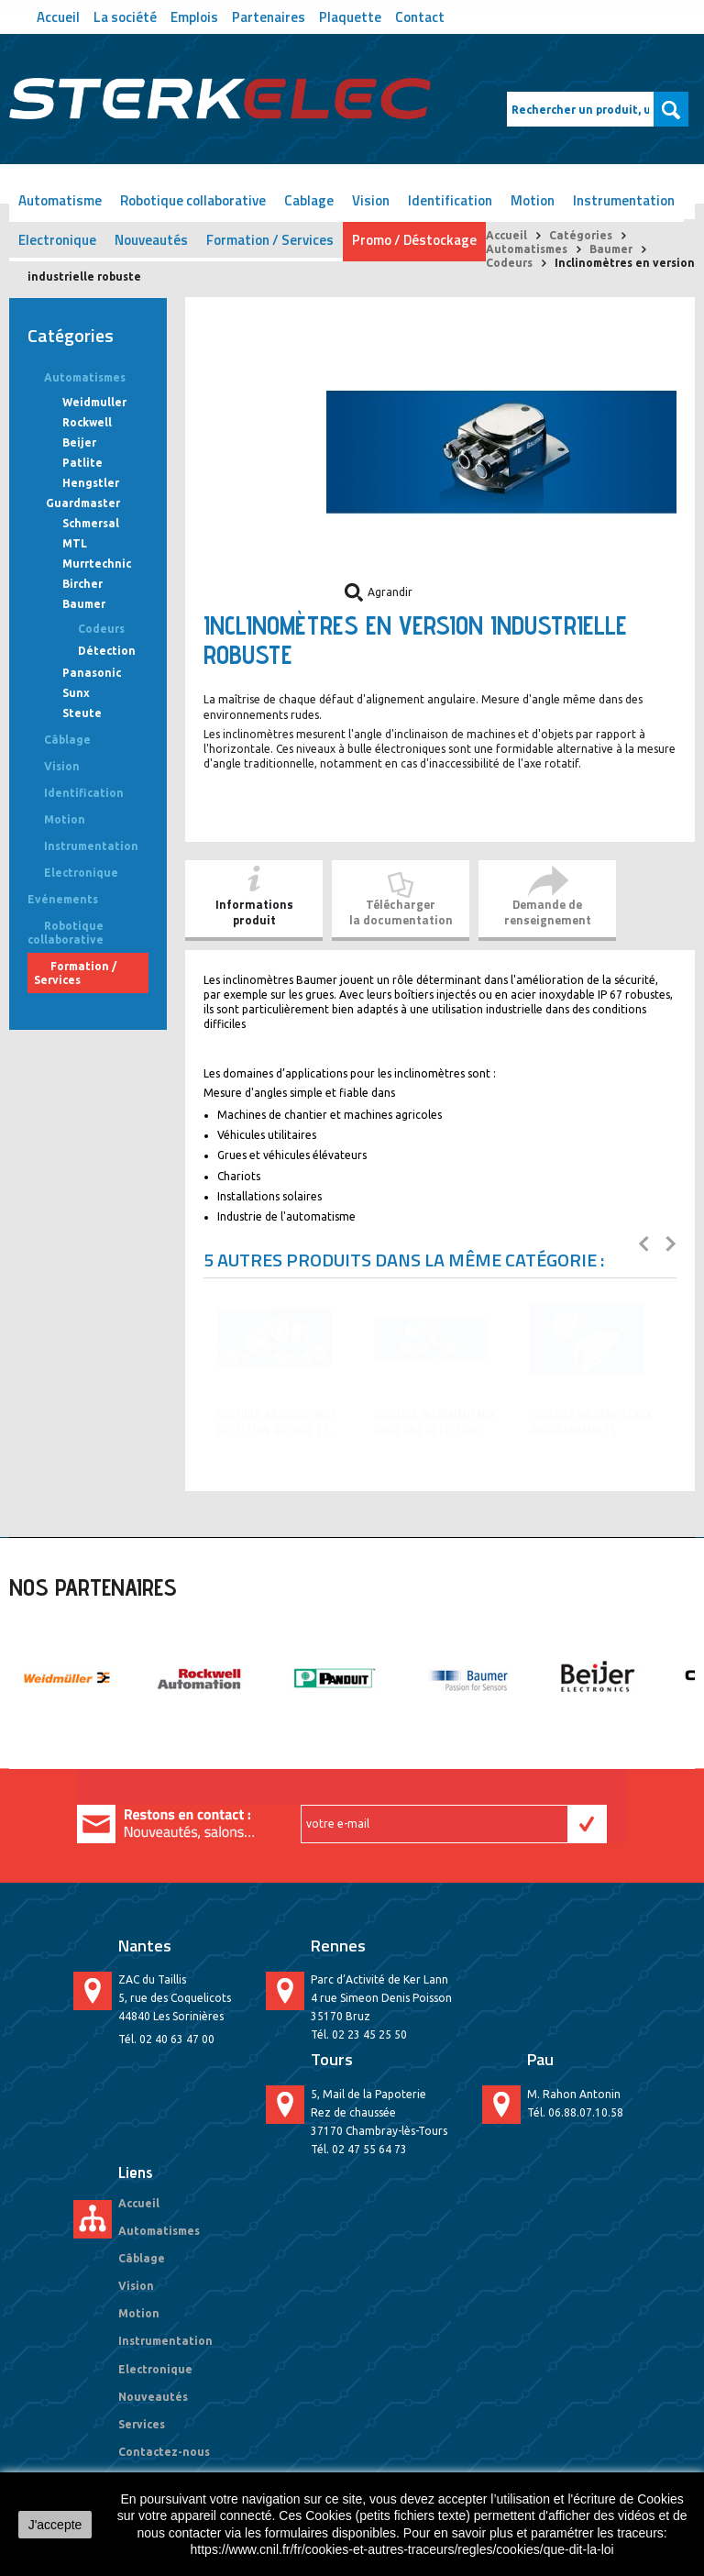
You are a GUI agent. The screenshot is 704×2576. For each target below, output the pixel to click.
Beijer (79, 442)
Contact (420, 15)
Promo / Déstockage (414, 239)
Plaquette (350, 15)
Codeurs (509, 263)
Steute (82, 713)
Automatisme (60, 200)
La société (125, 15)
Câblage (67, 740)
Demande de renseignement (547, 912)
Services (141, 2424)
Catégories (580, 235)
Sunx (76, 693)
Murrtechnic (96, 563)
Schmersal (90, 523)
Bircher (82, 584)
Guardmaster (83, 503)
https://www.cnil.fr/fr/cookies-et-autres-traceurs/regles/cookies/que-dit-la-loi (402, 2549)
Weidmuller (94, 402)
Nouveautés (151, 239)
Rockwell (87, 422)
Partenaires (268, 15)
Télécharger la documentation (401, 912)
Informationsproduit (254, 912)
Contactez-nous (164, 2452)
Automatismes (526, 249)
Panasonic (91, 673)
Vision (371, 200)
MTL (74, 543)
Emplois (194, 15)
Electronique (57, 239)
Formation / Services (270, 239)
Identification (450, 200)
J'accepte (55, 2524)
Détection (107, 651)
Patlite (82, 463)
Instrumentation (624, 200)
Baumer (610, 249)
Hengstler (90, 483)
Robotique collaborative (193, 200)
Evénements (63, 899)
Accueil (58, 15)
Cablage (309, 200)
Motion (533, 200)
